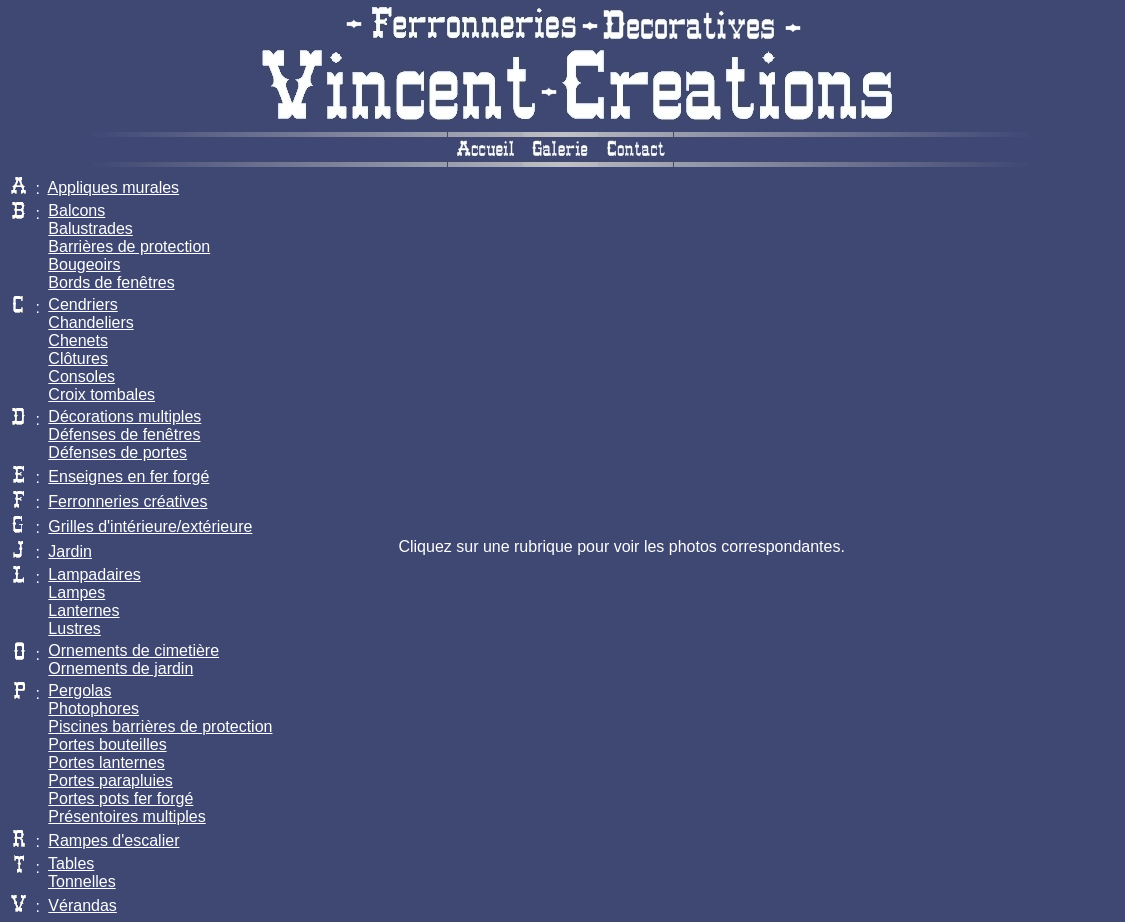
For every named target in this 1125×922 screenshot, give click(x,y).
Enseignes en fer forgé (128, 476)
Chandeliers (90, 322)
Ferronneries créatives (127, 501)
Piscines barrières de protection (160, 726)
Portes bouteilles (107, 744)
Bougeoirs (84, 264)
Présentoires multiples (126, 816)
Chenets (78, 340)
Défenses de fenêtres (124, 434)
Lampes (76, 592)
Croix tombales (101, 394)
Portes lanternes (106, 762)
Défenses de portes (117, 452)
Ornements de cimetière (133, 650)
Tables (71, 863)
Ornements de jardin (120, 668)
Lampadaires (94, 574)
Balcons (76, 210)
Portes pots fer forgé (120, 798)
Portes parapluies (110, 780)
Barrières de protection (129, 246)
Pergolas (79, 690)
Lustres (74, 628)
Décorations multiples (124, 416)
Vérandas (82, 905)
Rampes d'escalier (113, 840)
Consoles (81, 376)
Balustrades (90, 228)
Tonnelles (82, 881)
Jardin (70, 551)
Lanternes (83, 610)
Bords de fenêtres (111, 282)
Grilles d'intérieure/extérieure (150, 526)
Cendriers (82, 304)
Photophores (93, 708)
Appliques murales (113, 187)
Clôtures (78, 358)
